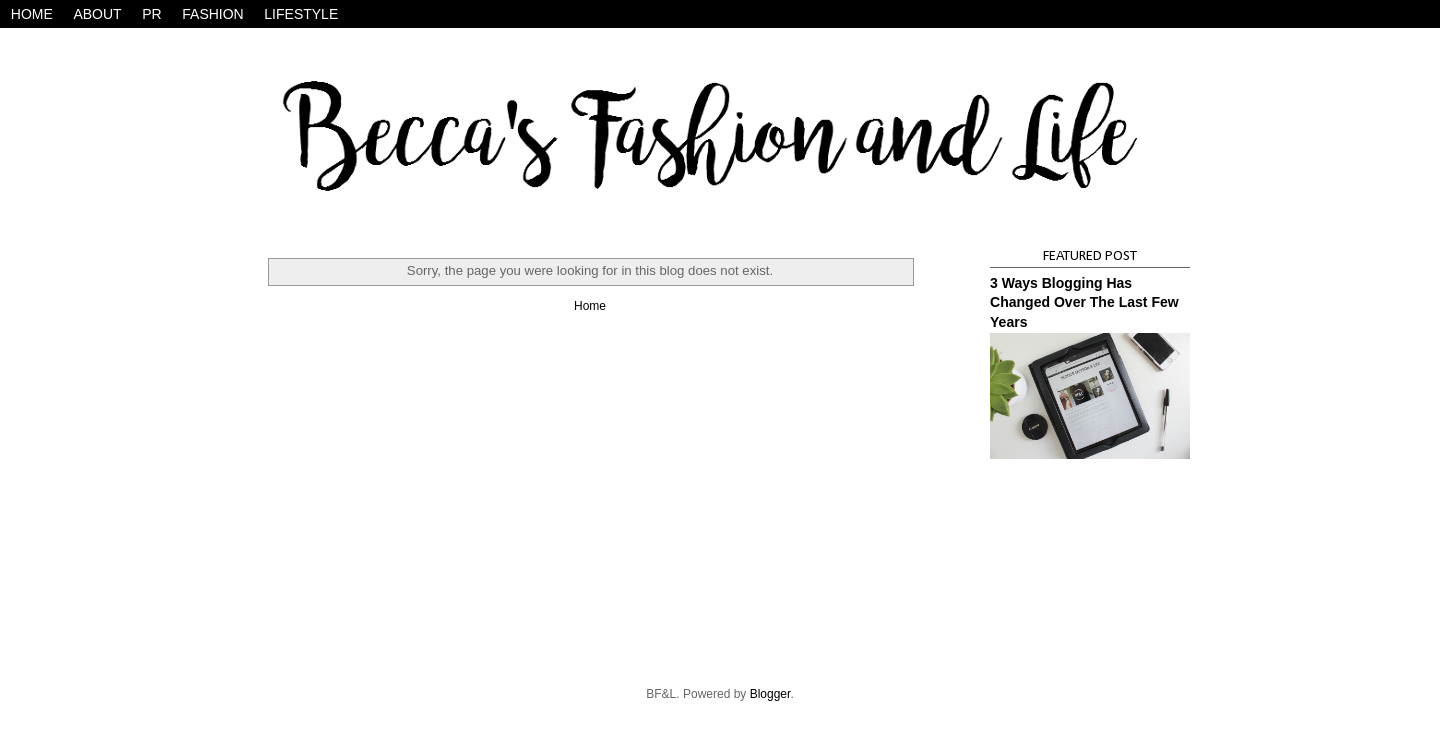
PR (151, 14)
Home (590, 306)
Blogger (770, 694)
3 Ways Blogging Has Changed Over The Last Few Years (1084, 302)
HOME (32, 14)
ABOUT (97, 14)
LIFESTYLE (301, 14)
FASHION (212, 14)
